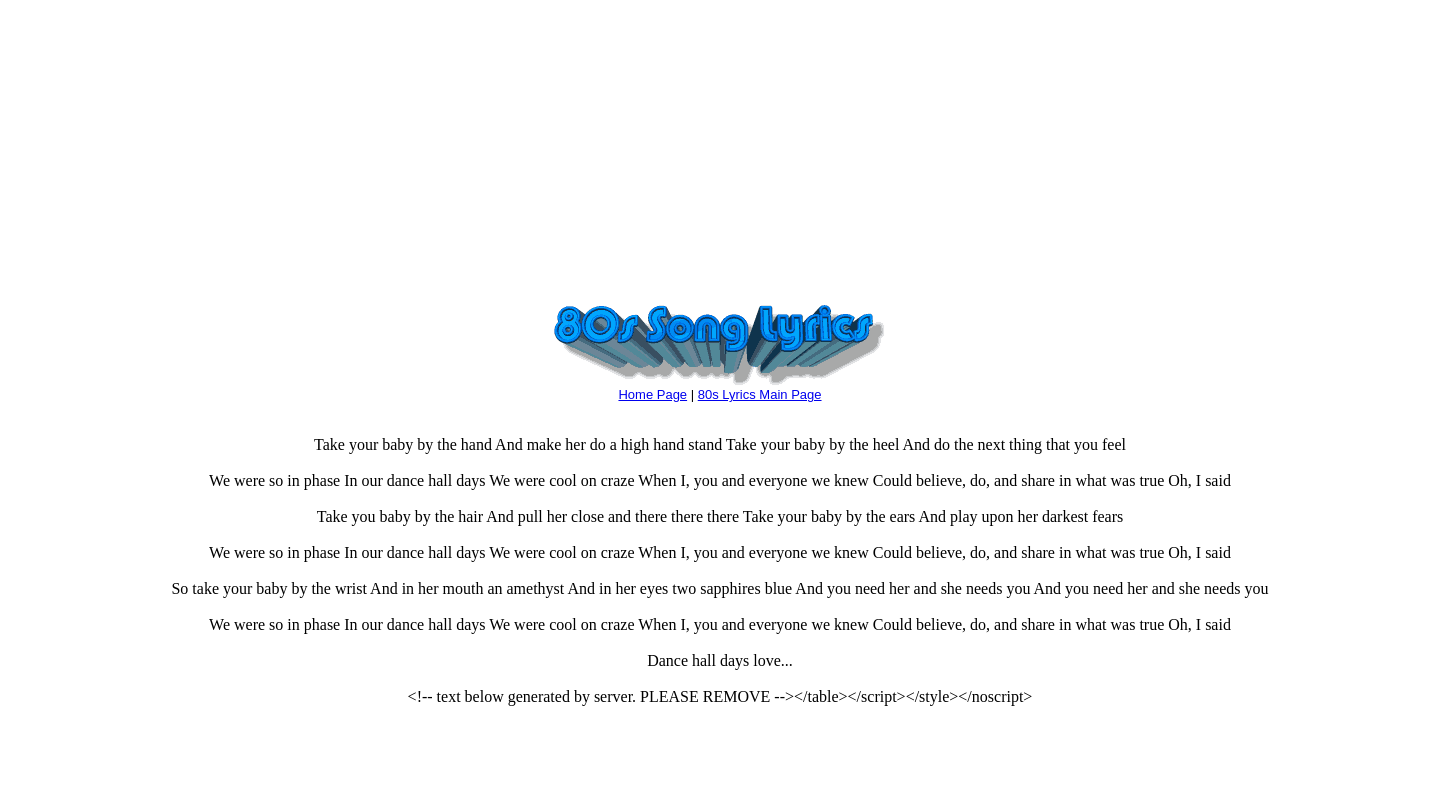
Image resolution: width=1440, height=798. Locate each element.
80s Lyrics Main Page (760, 394)
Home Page (652, 394)
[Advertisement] (720, 148)
